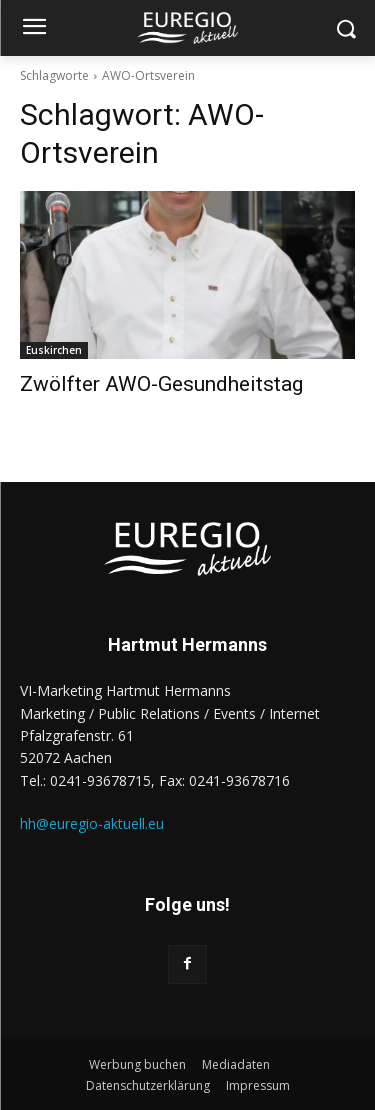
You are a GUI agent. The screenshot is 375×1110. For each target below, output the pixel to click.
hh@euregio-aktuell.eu (92, 823)
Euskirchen (54, 350)
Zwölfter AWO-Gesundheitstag (161, 384)
